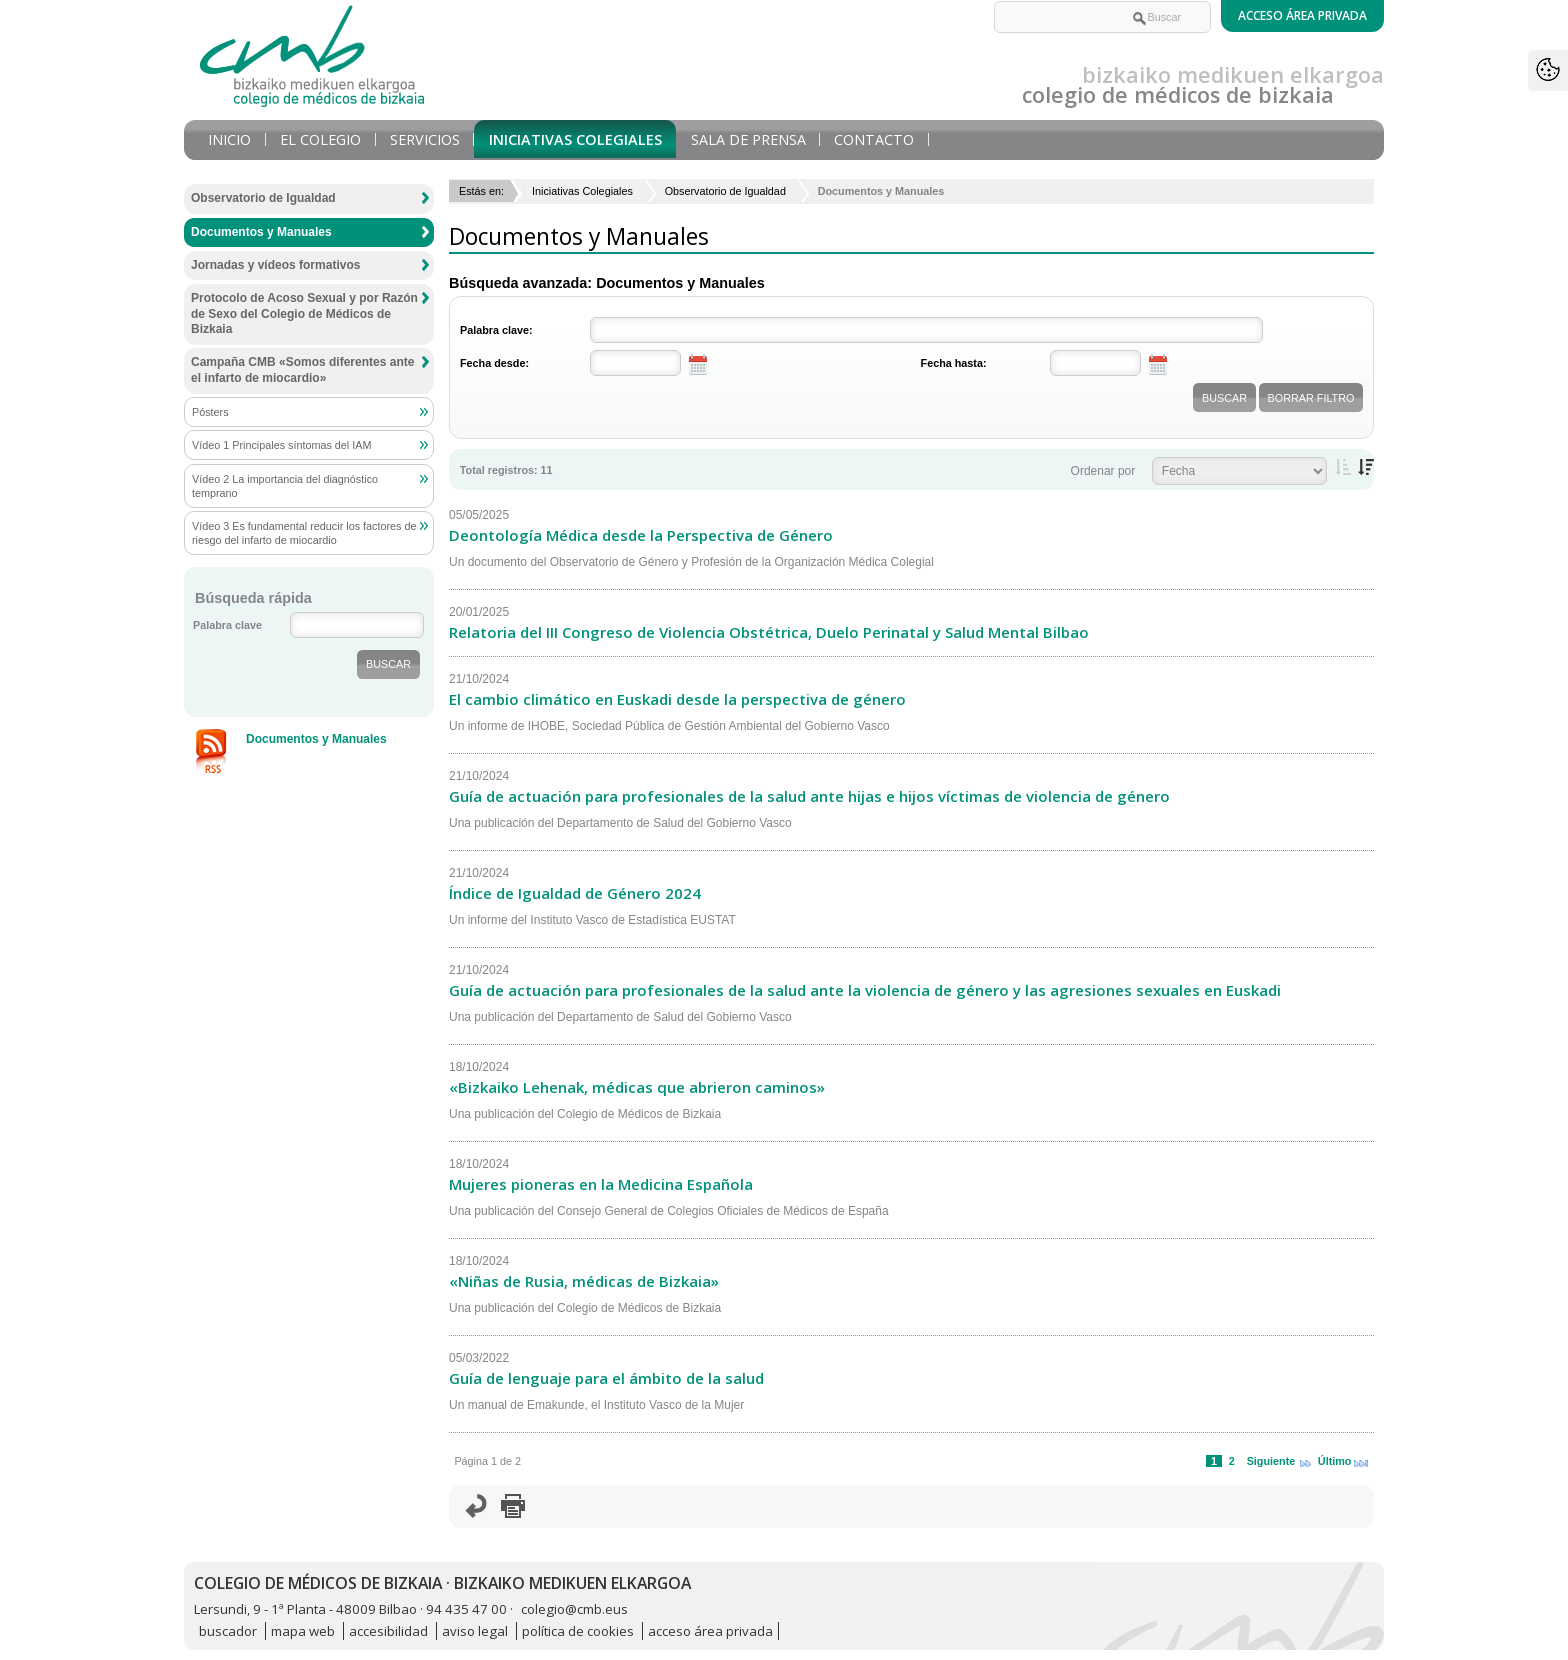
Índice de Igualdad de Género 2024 (575, 893)
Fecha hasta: (954, 363)
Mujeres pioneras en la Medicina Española (601, 1184)
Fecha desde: (494, 363)
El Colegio (320, 139)
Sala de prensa (748, 139)
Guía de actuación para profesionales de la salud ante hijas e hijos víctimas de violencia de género (809, 796)
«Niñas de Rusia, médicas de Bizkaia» (584, 1281)
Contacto (874, 139)
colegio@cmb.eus (574, 1609)
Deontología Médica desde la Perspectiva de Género (641, 535)
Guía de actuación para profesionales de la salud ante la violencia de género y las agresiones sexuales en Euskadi (865, 990)
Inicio (229, 139)
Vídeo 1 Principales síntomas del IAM (281, 445)
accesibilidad (388, 1631)
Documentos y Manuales (261, 232)
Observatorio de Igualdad (725, 191)
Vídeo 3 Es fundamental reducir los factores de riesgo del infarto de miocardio (304, 533)
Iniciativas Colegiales (575, 139)
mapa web (303, 1631)
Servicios (425, 139)
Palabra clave (227, 625)
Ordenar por (1103, 471)
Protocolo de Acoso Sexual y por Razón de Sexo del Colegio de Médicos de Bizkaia (304, 313)
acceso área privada (710, 1631)
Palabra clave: (496, 330)
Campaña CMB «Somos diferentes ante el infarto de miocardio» (302, 370)
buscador (228, 1631)
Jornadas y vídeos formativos (275, 265)
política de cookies (578, 1631)
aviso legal (475, 1631)
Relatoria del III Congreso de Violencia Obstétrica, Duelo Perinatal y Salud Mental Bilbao (769, 632)
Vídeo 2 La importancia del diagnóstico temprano (285, 486)
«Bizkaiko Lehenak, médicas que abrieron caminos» (637, 1087)
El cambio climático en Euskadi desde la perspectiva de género (677, 699)
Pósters (210, 412)
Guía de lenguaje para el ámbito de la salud (606, 1378)
